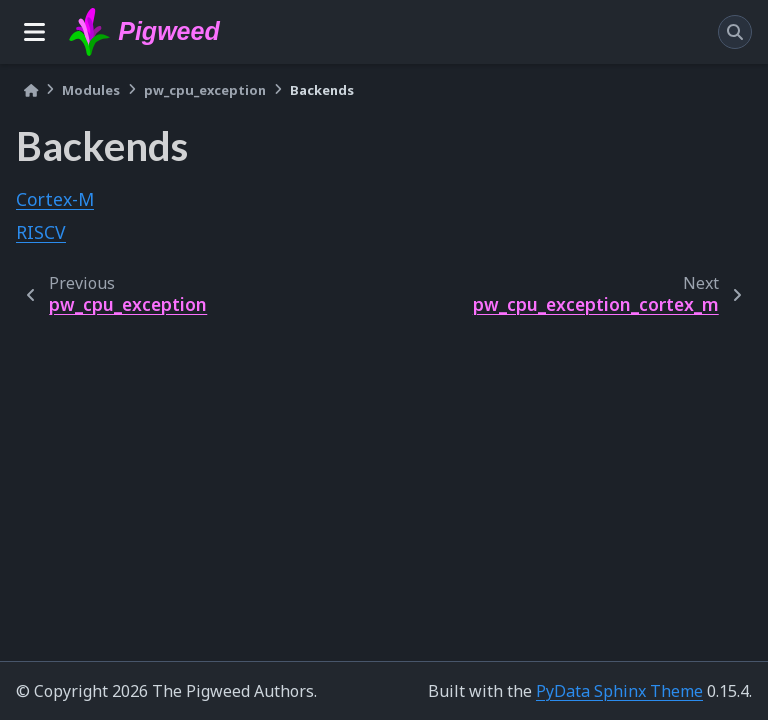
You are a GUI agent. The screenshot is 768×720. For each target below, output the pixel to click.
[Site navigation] (34, 32)
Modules (91, 90)
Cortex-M (55, 199)
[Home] (31, 90)
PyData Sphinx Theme (619, 691)
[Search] (735, 32)
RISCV (41, 232)
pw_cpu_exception (205, 90)
